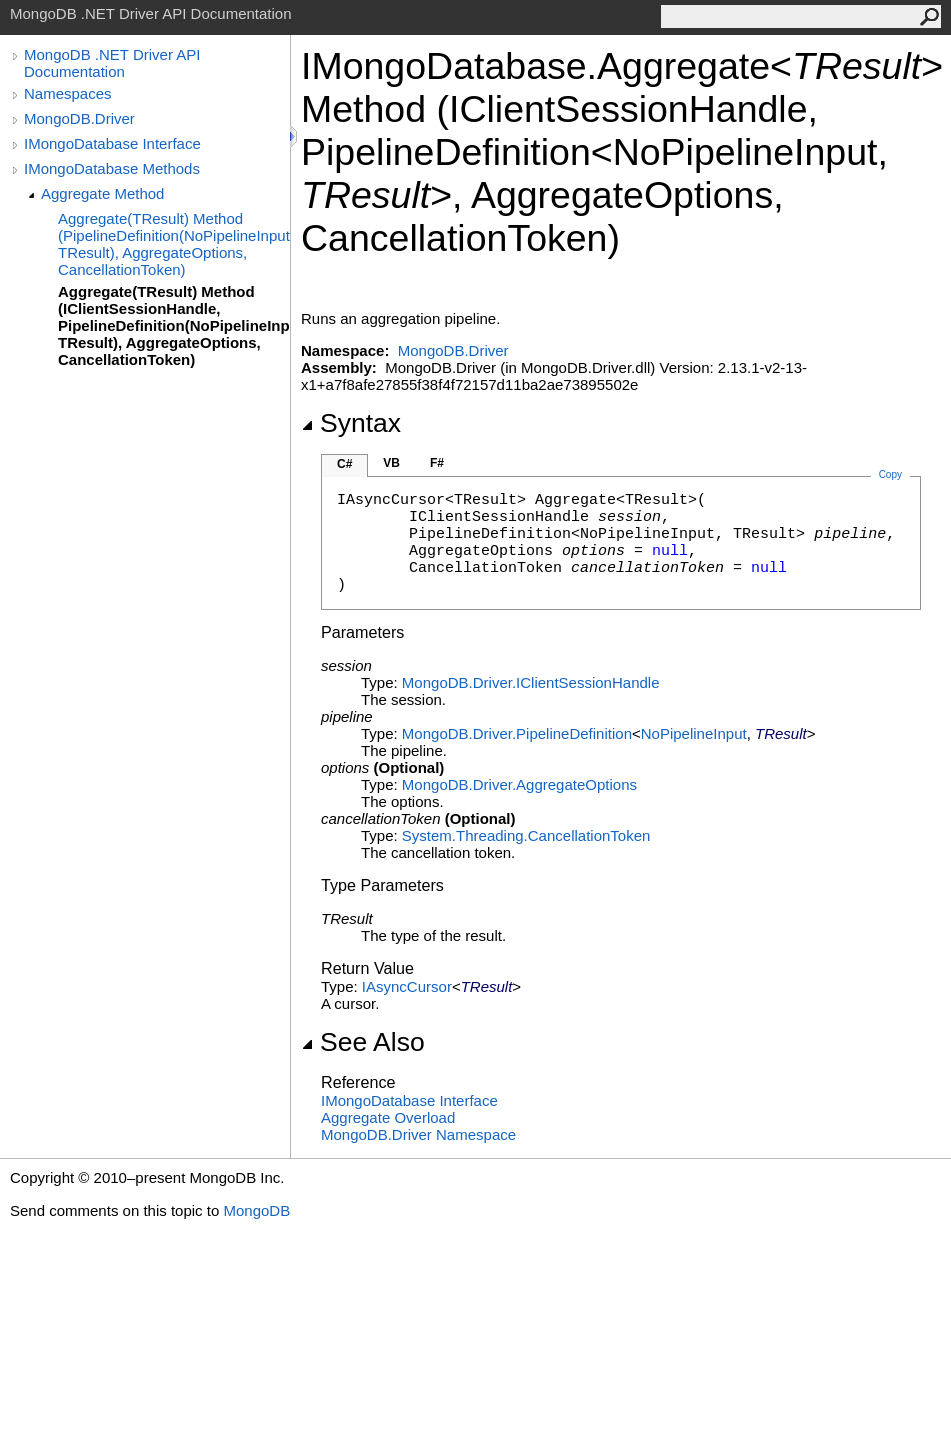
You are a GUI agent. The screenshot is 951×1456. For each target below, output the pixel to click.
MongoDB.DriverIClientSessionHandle (531, 682)
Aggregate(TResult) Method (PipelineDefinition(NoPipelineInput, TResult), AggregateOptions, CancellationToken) (174, 244)
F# (437, 463)
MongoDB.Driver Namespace (418, 1134)
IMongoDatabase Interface (112, 143)
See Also (363, 1042)
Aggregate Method (102, 193)
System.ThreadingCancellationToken (526, 835)
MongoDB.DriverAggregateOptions (519, 784)
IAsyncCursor (407, 986)
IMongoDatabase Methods (112, 168)
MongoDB (256, 1210)
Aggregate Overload (388, 1117)
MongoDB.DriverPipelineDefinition (517, 733)
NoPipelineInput (694, 733)
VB (391, 463)
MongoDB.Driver (79, 118)
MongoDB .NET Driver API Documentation (112, 63)
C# (344, 464)
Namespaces (68, 93)
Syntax (351, 423)
